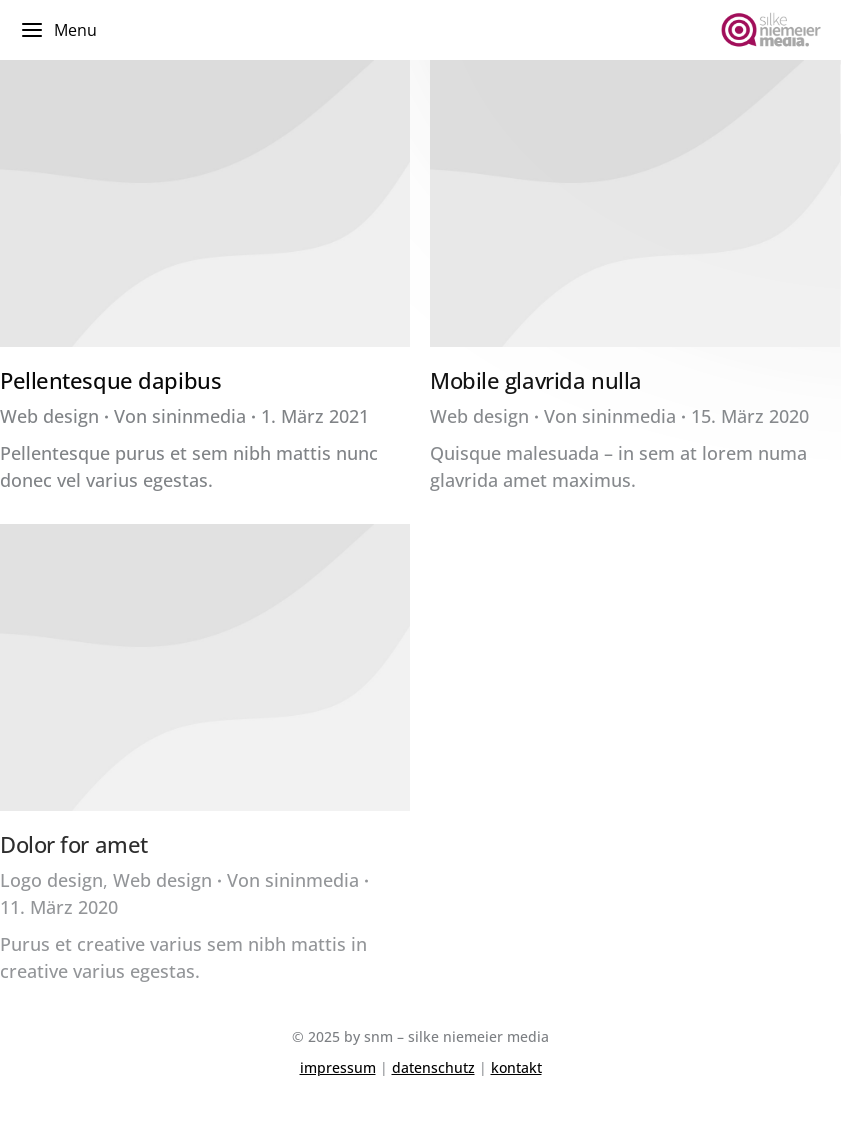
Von (180, 416)
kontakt (516, 1067)
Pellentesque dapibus (110, 380)
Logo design (51, 880)
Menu (58, 30)
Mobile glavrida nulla (536, 380)
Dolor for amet (74, 844)
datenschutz (433, 1067)
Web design (49, 416)
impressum (338, 1067)
